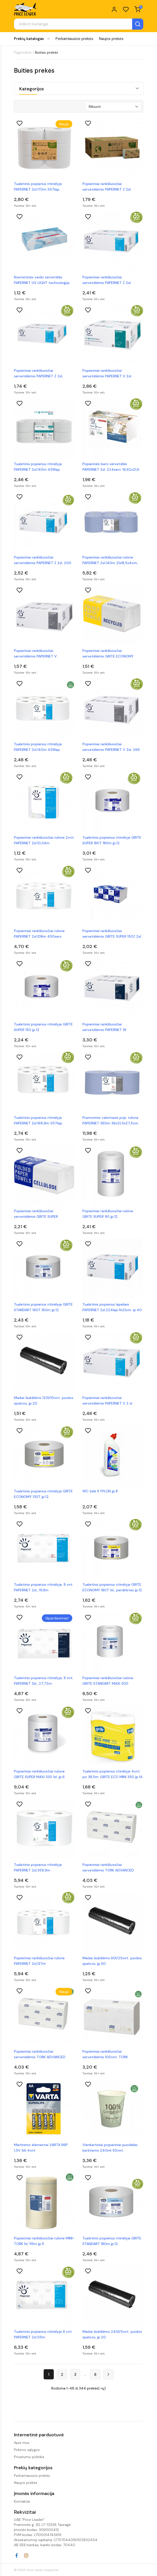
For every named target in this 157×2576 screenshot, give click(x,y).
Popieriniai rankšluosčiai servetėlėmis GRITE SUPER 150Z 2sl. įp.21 (112, 934)
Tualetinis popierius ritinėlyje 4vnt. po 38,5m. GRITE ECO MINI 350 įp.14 (112, 1774)
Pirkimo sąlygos (27, 2449)
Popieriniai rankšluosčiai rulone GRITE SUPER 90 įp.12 (107, 1214)
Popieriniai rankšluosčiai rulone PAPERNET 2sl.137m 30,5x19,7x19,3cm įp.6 (39, 1961)
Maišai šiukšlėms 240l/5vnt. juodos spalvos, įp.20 (112, 2334)
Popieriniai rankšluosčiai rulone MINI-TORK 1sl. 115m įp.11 (44, 2241)
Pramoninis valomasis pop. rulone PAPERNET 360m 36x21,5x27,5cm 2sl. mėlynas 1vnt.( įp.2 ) (110, 1120)
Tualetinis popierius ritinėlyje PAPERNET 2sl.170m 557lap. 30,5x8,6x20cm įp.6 (38, 186)
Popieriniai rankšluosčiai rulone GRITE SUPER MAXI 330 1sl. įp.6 (39, 1774)
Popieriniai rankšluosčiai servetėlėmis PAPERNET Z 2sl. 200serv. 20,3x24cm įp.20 (106, 186)
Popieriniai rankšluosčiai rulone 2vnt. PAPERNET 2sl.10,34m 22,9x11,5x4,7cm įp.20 (44, 840)
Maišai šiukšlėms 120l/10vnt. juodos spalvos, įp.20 (43, 1400)
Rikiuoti (95, 106)
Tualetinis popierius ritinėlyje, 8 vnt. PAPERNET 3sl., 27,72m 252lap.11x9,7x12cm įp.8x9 (43, 1681)
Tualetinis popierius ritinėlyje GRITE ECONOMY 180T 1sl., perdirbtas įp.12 (112, 1587)
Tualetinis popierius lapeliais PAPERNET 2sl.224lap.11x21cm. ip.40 (112, 1307)
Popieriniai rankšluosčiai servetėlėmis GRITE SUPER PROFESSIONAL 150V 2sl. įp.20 (39, 1214)
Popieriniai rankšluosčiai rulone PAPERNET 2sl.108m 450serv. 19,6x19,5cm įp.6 (39, 934)
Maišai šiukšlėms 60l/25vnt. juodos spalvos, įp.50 (112, 1961)
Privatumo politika (29, 2457)
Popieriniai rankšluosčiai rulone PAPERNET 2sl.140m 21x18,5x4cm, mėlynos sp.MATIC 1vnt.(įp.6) (110, 560)
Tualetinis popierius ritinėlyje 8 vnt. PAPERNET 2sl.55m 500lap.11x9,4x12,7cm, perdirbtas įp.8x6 (43, 2334)
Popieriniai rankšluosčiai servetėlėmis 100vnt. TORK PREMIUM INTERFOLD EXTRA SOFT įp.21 (110, 2054)
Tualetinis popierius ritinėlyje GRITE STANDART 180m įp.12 (111, 2241)
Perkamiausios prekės (74, 38)
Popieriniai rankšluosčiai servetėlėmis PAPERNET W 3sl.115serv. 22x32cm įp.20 (104, 1027)
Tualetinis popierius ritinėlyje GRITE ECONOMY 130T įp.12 (43, 1494)
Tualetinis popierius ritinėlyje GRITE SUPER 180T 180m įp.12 (111, 840)
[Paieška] (78, 24)
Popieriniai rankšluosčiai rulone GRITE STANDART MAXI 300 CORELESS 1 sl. (107, 1681)
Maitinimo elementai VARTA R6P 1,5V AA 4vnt (41, 2147)
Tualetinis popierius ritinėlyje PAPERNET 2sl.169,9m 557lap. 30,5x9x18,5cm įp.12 (38, 1120)
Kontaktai (22, 2501)
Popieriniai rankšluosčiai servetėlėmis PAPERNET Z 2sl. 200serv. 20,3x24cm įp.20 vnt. (40, 373)
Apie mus (21, 2442)
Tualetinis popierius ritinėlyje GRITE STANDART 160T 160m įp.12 (43, 1307)
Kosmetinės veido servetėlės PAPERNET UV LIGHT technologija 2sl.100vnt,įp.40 (41, 280)
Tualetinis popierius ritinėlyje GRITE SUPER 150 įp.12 (43, 1027)
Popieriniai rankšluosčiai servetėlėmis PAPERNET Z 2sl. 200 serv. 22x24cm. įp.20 (42, 560)
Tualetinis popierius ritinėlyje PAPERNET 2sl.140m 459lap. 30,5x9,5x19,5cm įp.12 (38, 467)
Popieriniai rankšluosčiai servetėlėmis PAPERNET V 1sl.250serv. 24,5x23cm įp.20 (38, 653)
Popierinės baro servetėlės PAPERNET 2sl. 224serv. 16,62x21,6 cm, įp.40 (110, 467)
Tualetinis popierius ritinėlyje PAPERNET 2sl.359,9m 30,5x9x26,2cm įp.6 (38, 1867)
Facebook (16, 2555)
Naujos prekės (111, 38)
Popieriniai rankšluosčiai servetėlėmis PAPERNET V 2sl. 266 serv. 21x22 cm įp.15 (111, 747)
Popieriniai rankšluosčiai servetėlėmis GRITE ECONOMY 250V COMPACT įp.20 (108, 653)
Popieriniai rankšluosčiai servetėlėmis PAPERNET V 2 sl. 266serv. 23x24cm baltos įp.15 (108, 1400)
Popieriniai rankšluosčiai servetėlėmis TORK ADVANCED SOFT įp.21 (108, 1867)
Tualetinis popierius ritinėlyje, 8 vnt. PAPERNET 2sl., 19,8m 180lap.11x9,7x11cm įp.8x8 (43, 1587)
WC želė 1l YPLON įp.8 (100, 1491)
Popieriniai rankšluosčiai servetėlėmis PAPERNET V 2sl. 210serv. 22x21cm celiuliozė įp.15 (109, 373)
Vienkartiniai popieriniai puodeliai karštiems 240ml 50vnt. (109, 2147)
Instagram (26, 2555)
